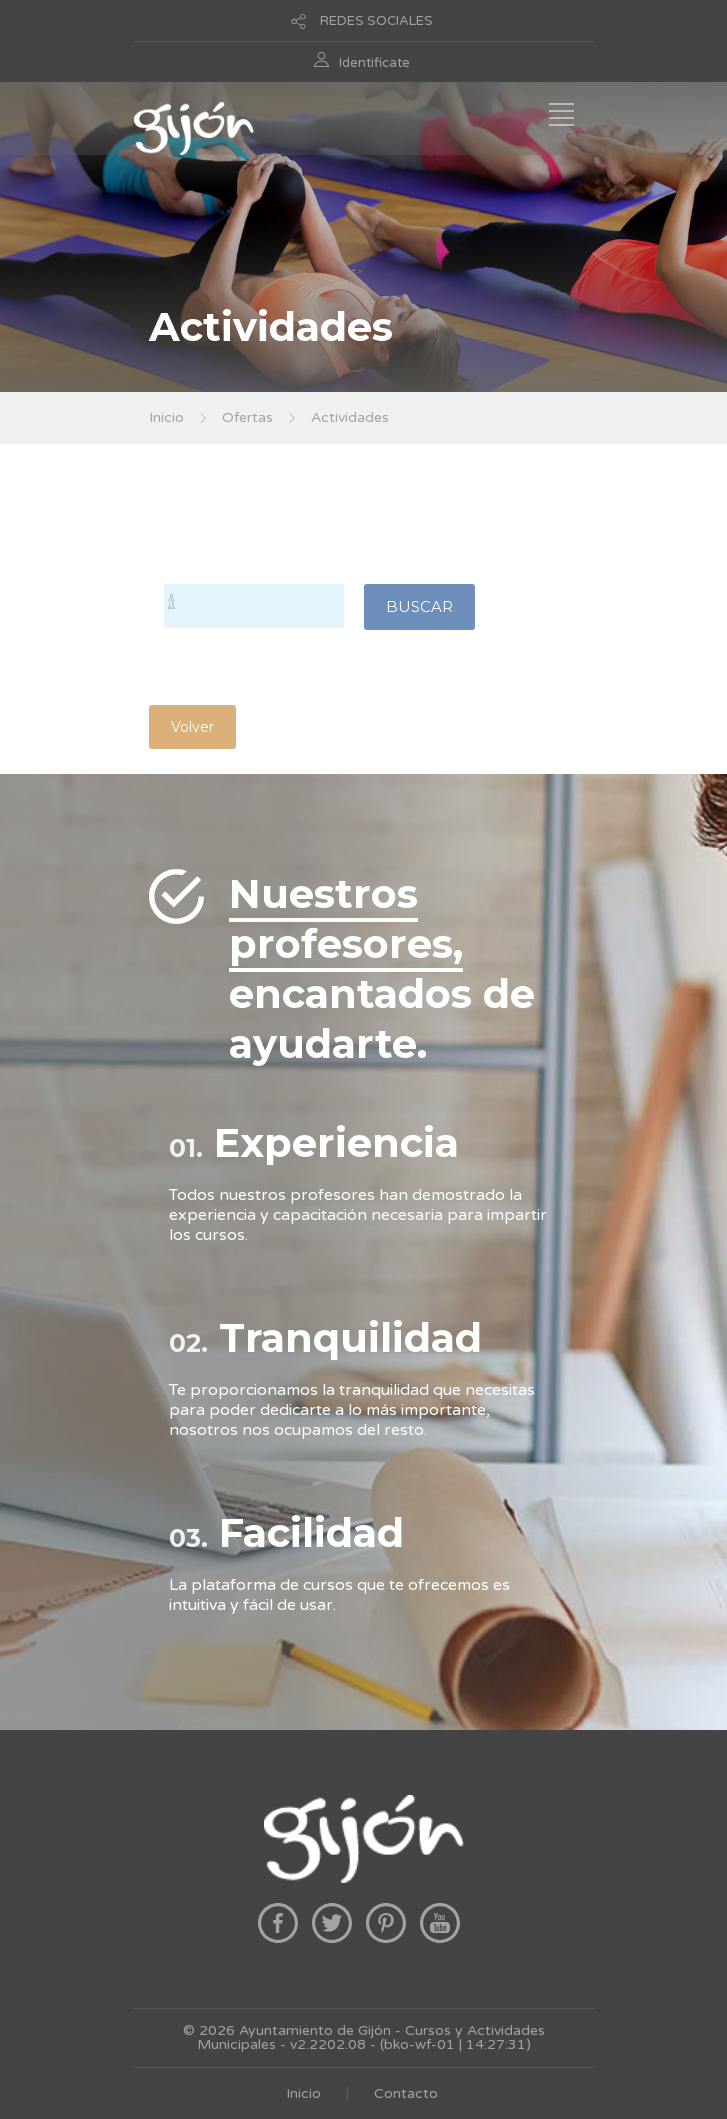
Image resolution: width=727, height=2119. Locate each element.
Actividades (350, 417)
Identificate (374, 63)
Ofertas (247, 417)
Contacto (406, 2093)
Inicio (166, 417)
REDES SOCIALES (376, 21)
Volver (192, 727)
